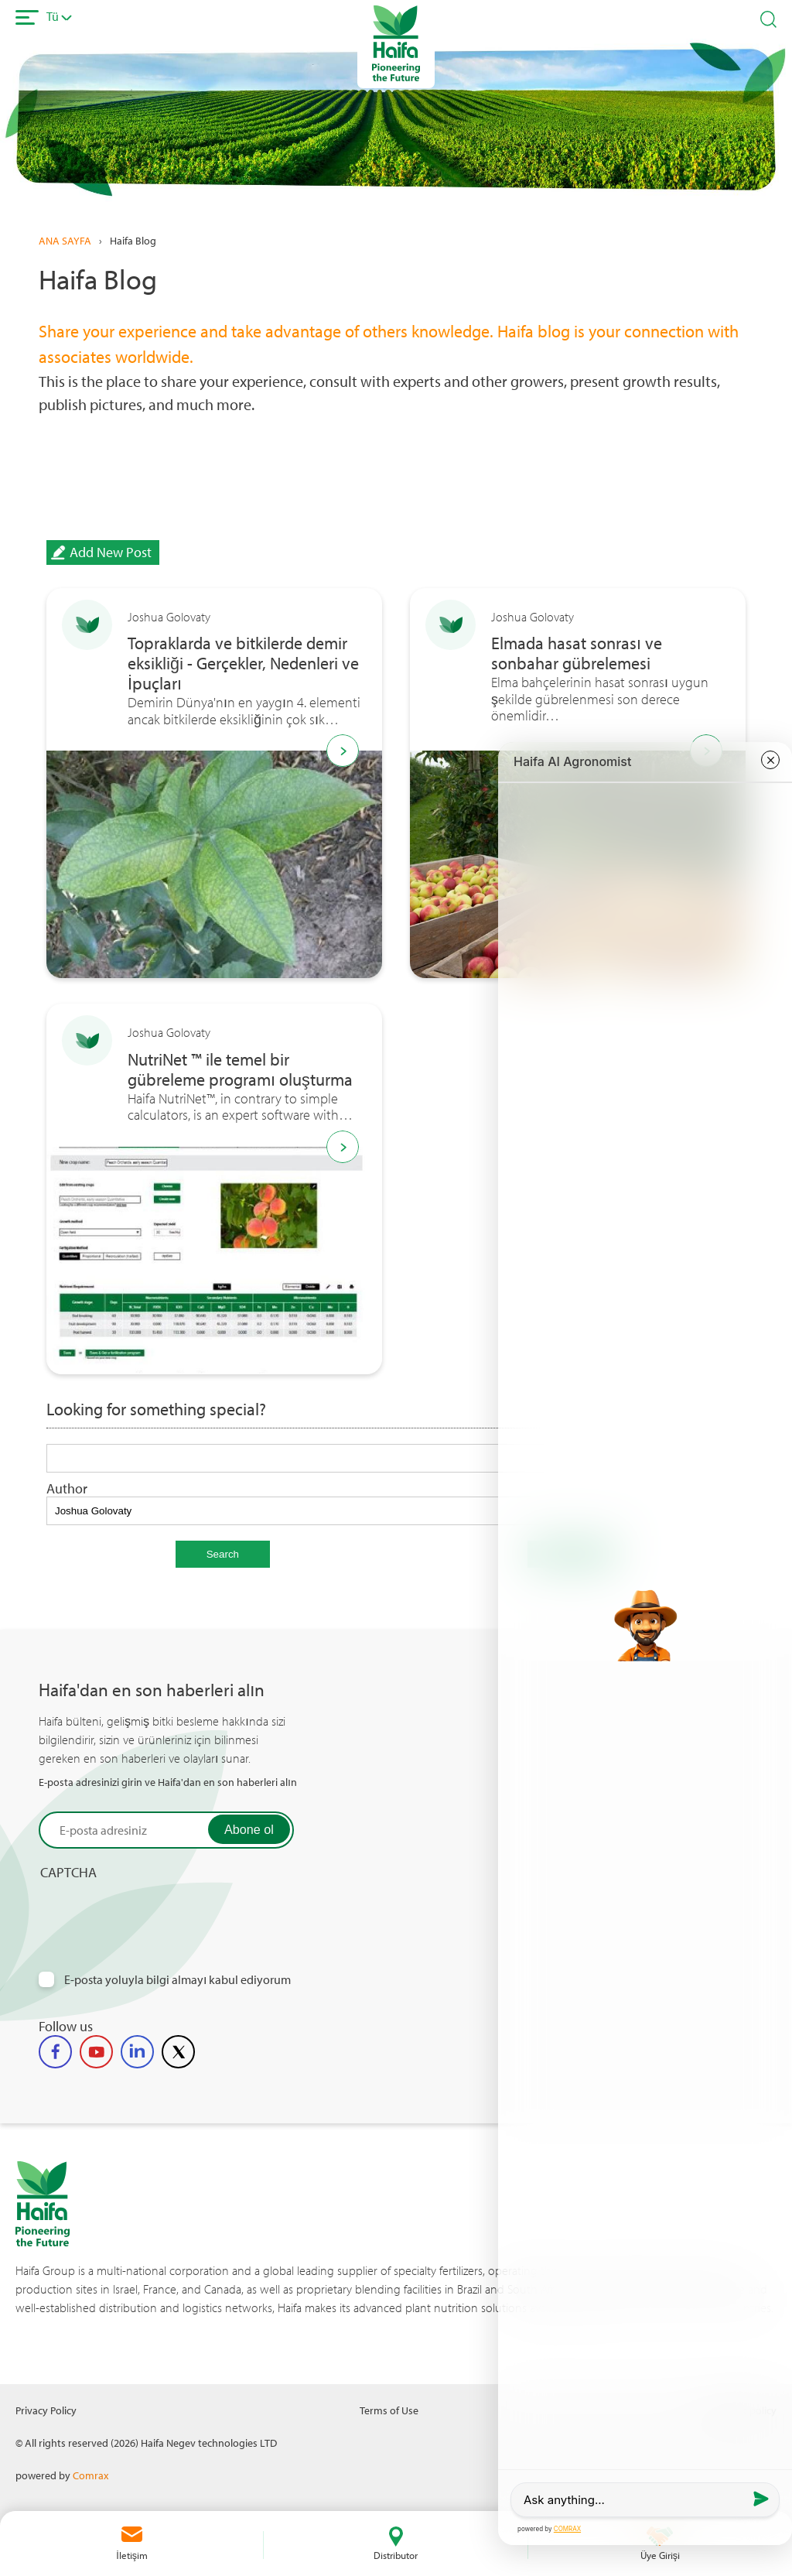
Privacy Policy (46, 2410)
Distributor (396, 2555)
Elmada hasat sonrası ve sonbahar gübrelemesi (576, 654)
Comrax (90, 2475)
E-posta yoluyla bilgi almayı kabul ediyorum (178, 1979)
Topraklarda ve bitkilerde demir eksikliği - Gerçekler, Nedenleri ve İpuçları (243, 664)
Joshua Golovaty (169, 617)
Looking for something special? (156, 1410)
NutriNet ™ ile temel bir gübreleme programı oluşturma (240, 1070)
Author (66, 1488)
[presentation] (156, 1911)
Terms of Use (389, 2410)
